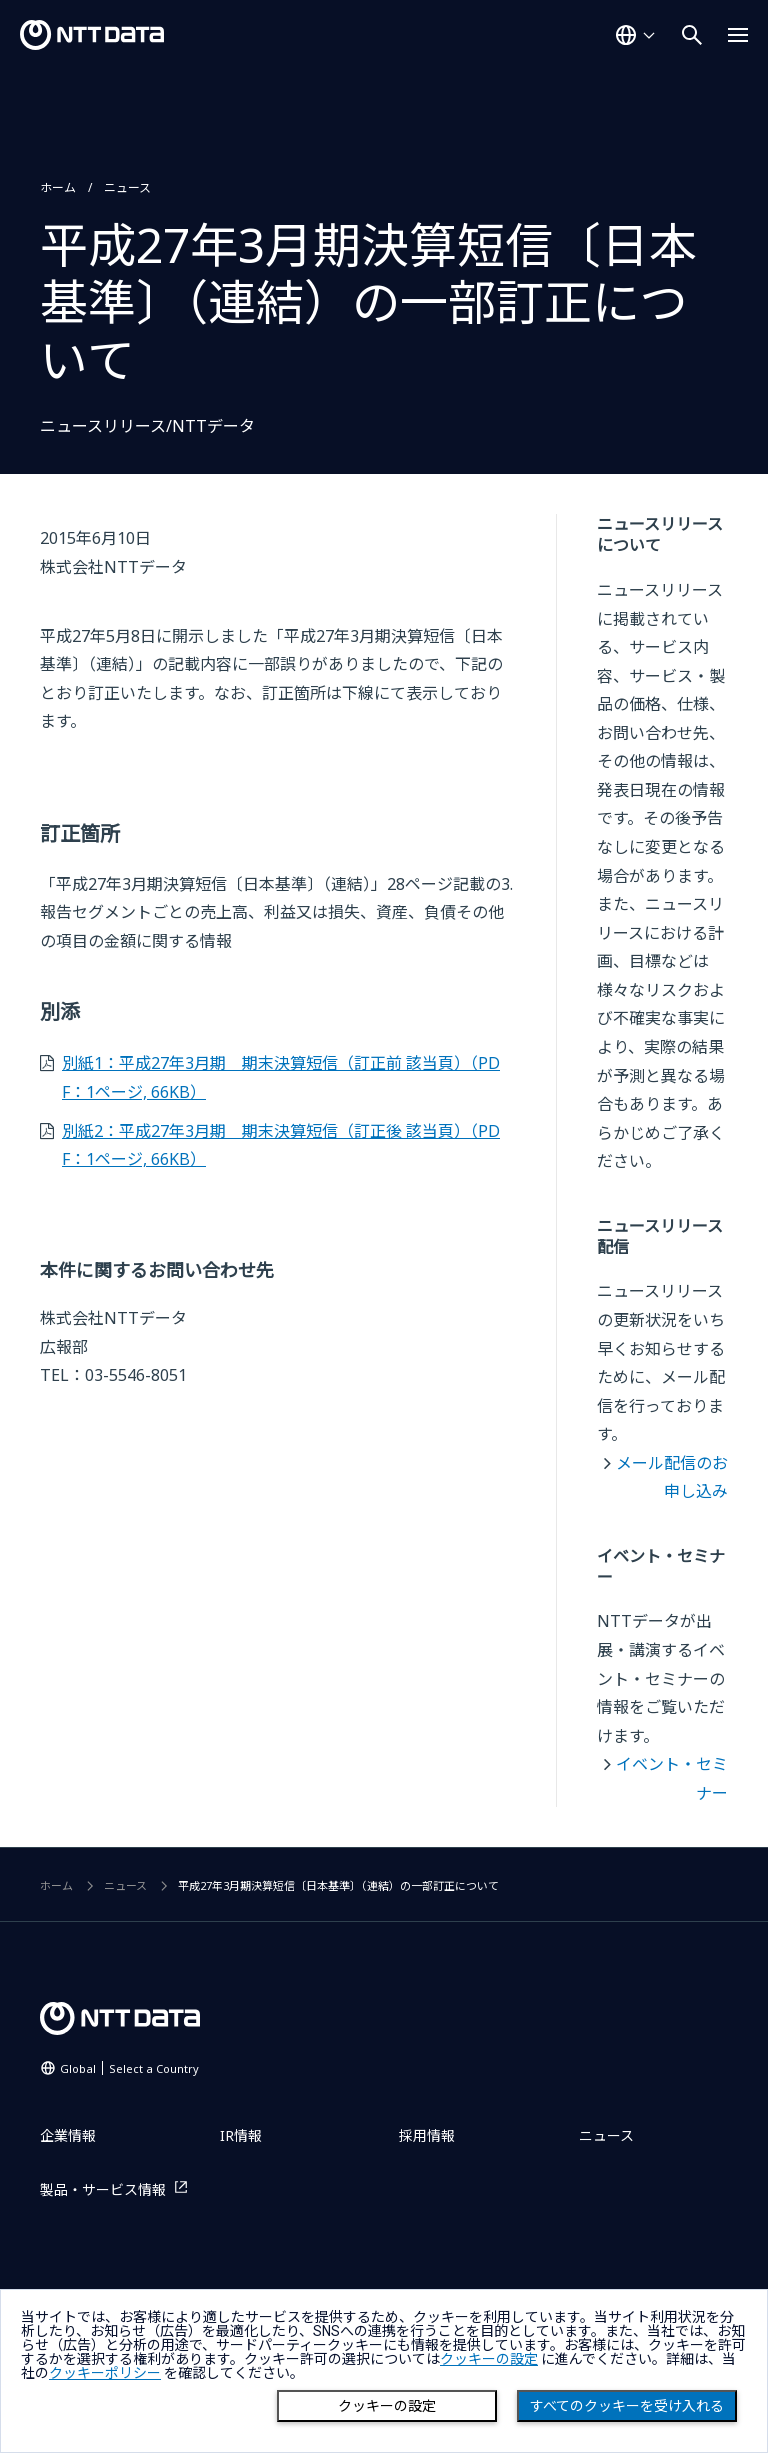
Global (129, 2068)
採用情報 (427, 2135)
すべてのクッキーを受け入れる (627, 2406)
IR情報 (241, 2135)
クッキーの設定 (387, 2406)
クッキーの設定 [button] (489, 2359)
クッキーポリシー (105, 2373)
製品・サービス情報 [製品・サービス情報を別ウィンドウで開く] (103, 2189)
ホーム (58, 187)
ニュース (127, 187)
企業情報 (68, 2135)
